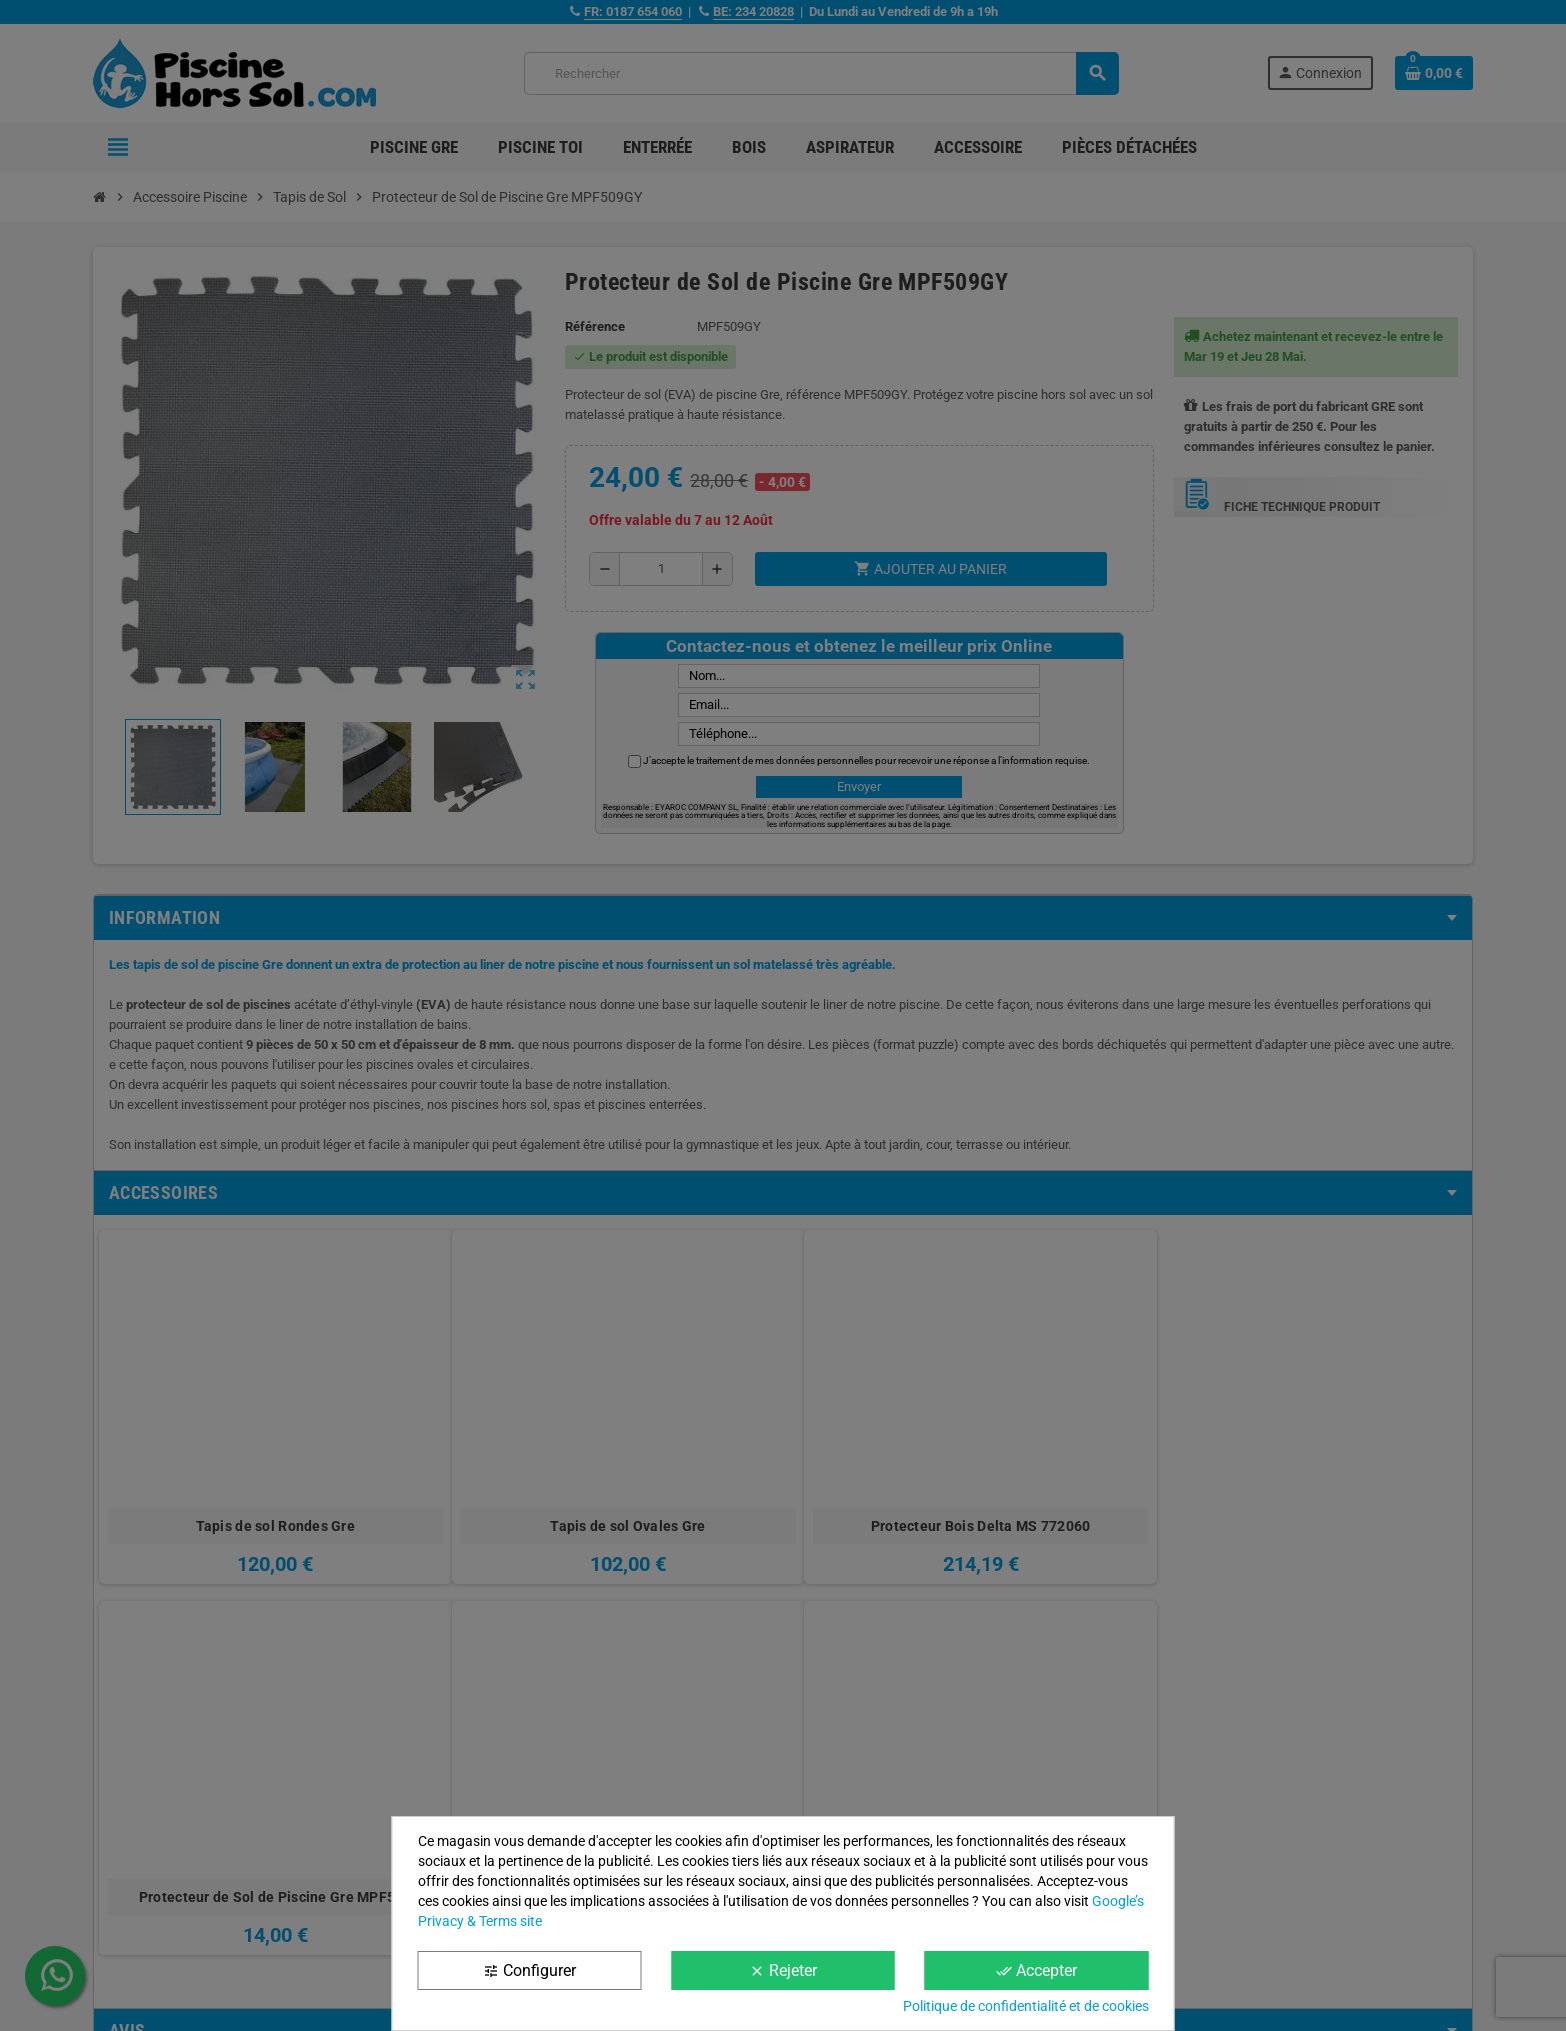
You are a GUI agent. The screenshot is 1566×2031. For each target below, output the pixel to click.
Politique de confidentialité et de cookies (1026, 2006)
